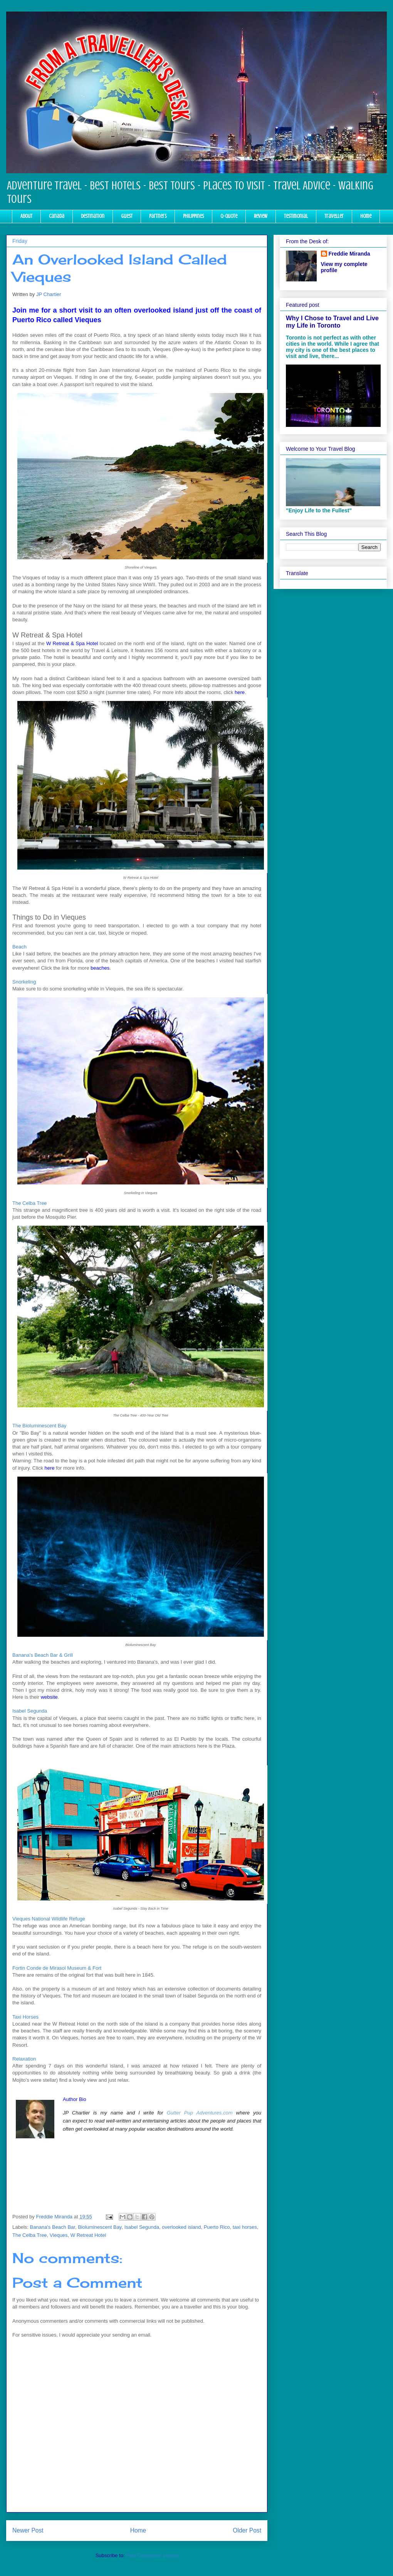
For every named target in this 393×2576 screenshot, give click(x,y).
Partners (157, 216)
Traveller (334, 216)
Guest (127, 216)
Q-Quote (228, 216)
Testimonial (296, 216)
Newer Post (28, 2530)
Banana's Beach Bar (52, 2227)
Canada (56, 216)
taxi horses (245, 2227)
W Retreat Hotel (88, 2235)
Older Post (247, 2530)
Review (260, 216)
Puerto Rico (217, 2227)
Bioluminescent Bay (99, 2227)
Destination (92, 216)
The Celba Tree (29, 2235)
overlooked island (181, 2227)
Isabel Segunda (141, 2227)
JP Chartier (48, 294)
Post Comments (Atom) (152, 2555)
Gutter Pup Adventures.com (200, 2113)
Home (365, 216)
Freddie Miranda (349, 254)
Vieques (59, 2235)
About (26, 216)
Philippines (193, 216)
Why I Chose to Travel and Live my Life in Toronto (332, 321)
